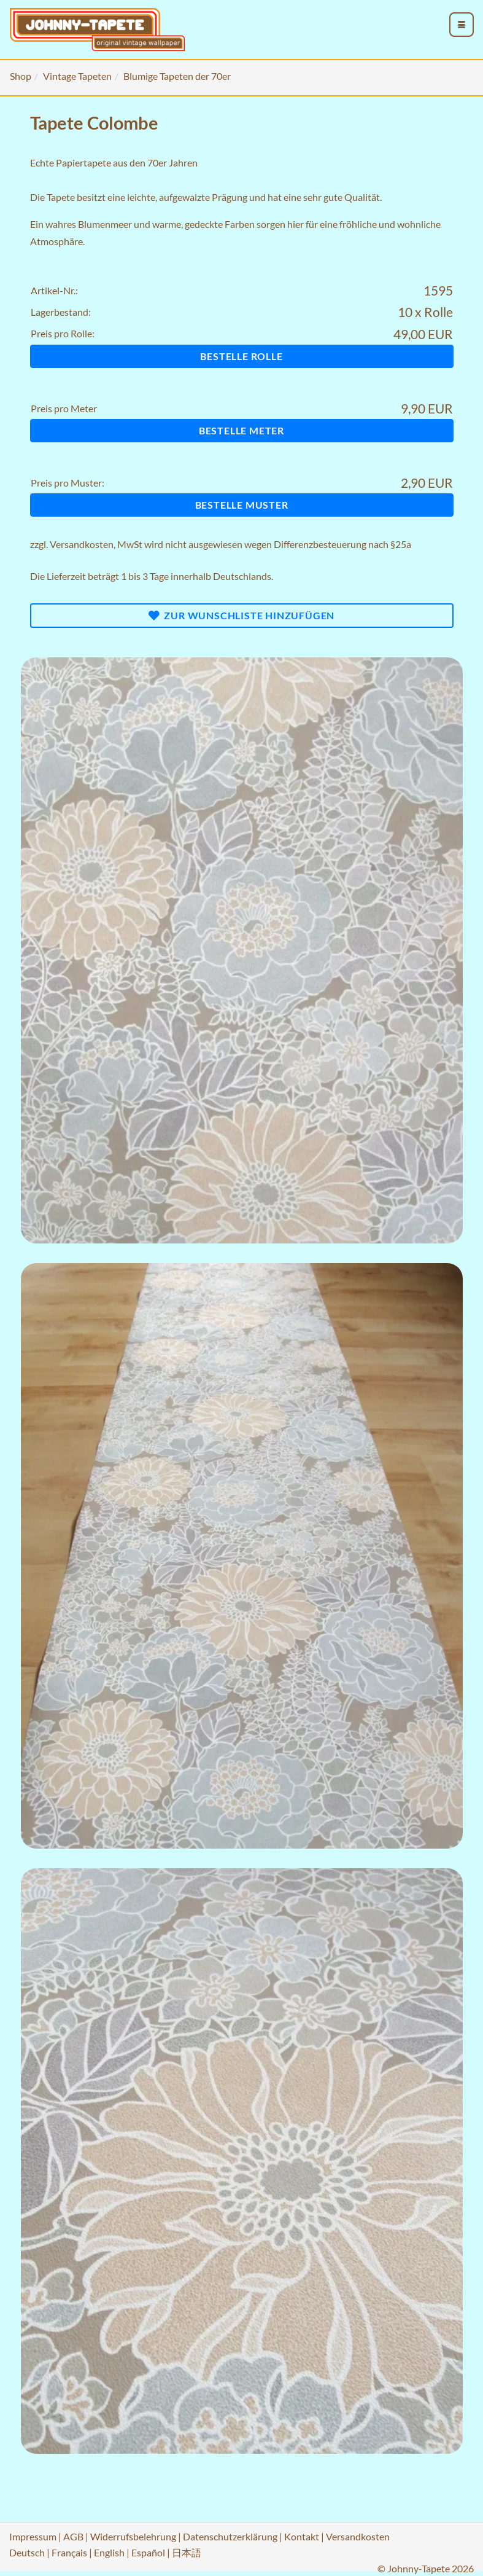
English (109, 2552)
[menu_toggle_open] (461, 24)
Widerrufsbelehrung (133, 2536)
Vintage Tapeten (77, 76)
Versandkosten (82, 544)
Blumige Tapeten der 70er (177, 76)
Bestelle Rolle (241, 356)
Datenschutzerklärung (230, 2536)
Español (148, 2552)
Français (69, 2552)
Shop (20, 76)
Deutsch (27, 2552)
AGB (73, 2536)
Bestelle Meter (241, 430)
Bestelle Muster (241, 505)
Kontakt (301, 2536)
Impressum (32, 2536)
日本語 (186, 2552)
